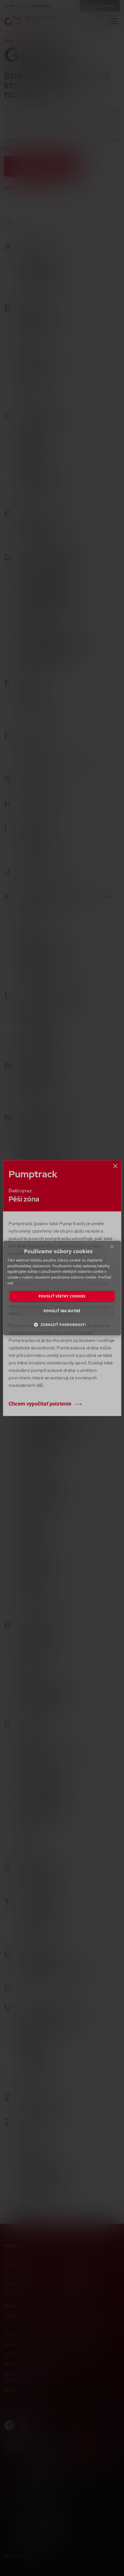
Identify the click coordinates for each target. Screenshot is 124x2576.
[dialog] (62, 1288)
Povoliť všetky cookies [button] (62, 1296)
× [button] (112, 1248)
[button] (62, 1324)
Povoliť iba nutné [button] (62, 1311)
